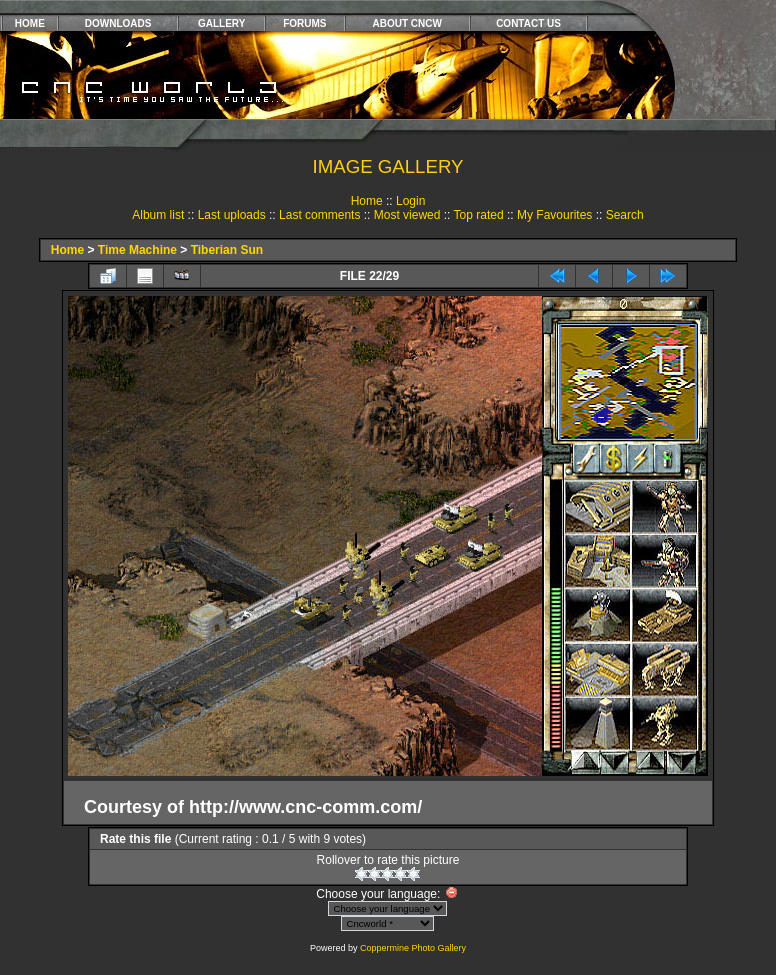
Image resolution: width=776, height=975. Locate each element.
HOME (30, 23)
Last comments (319, 215)
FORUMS (304, 23)
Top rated (479, 215)
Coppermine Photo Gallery (413, 948)
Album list (158, 215)
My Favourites (554, 215)
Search (625, 215)
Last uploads (232, 215)
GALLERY (221, 23)
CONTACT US (528, 23)
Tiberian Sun (227, 250)
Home (367, 201)
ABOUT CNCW (407, 23)
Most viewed (407, 215)
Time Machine (137, 250)
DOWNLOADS (118, 23)
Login (410, 201)
